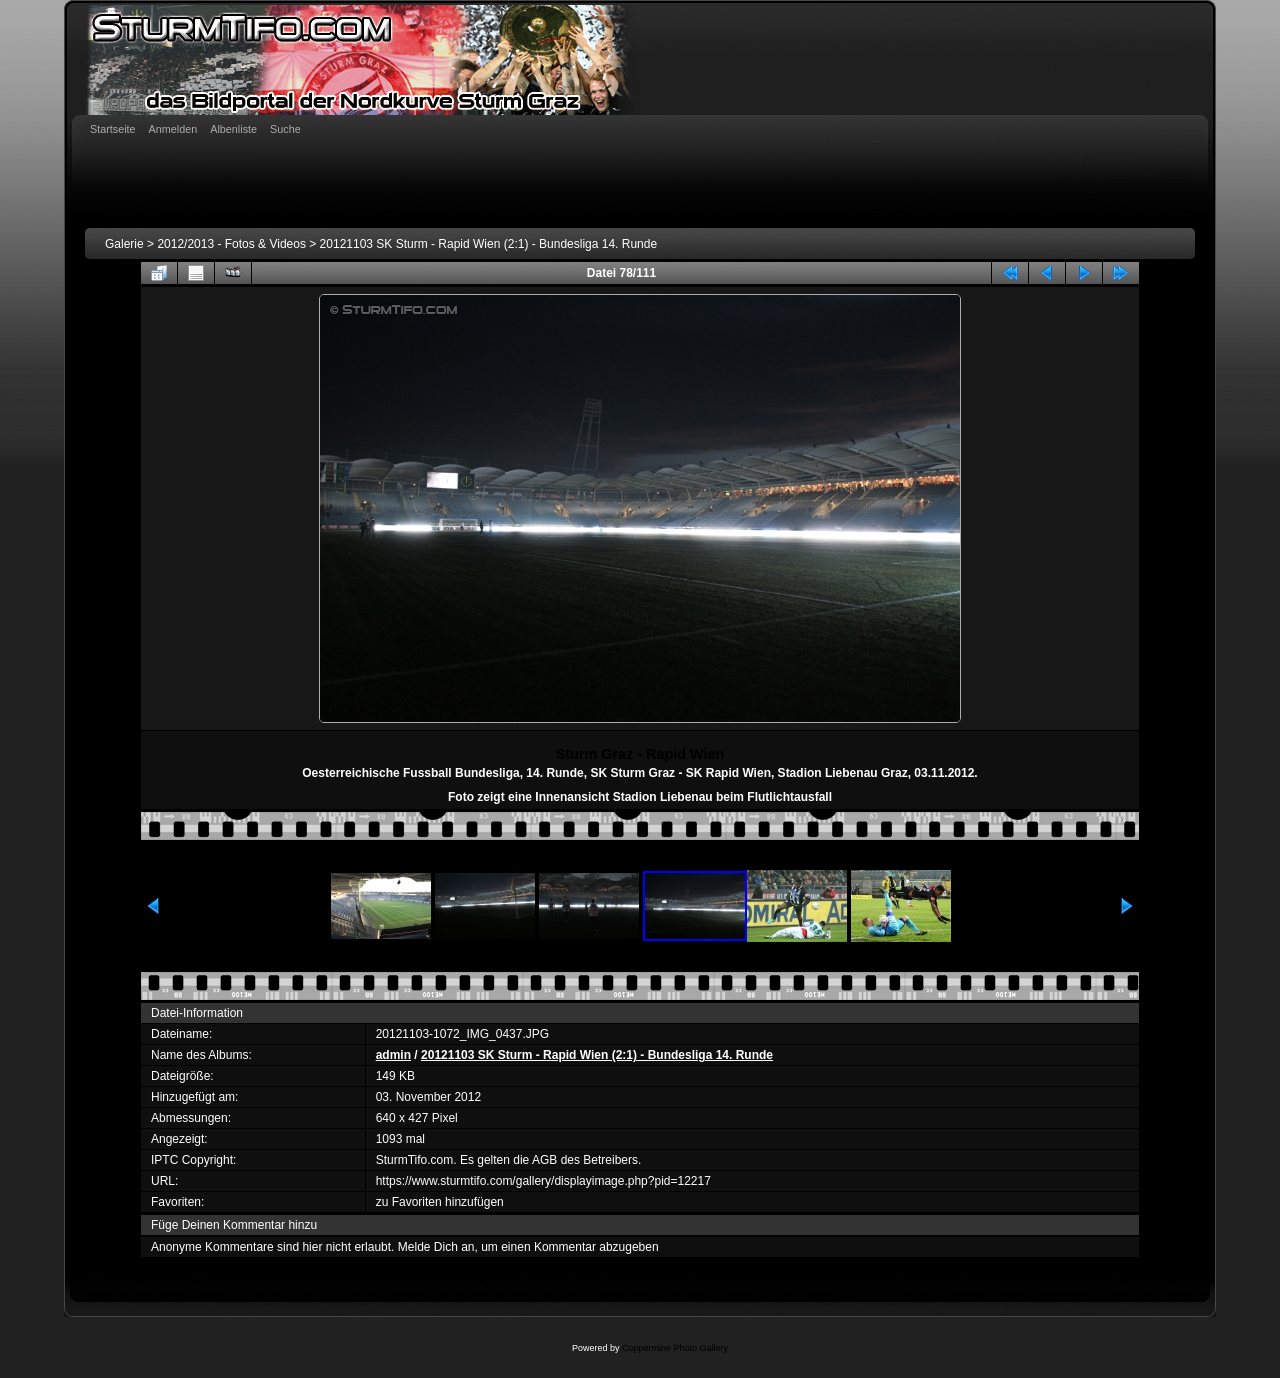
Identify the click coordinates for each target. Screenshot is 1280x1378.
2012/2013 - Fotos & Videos (231, 244)
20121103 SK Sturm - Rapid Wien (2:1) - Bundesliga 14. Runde (489, 244)
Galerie (124, 244)
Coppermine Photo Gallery (675, 1348)
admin (393, 1055)
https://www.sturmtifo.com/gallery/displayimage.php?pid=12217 (543, 1181)
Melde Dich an (436, 1247)
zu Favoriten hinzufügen (440, 1202)
